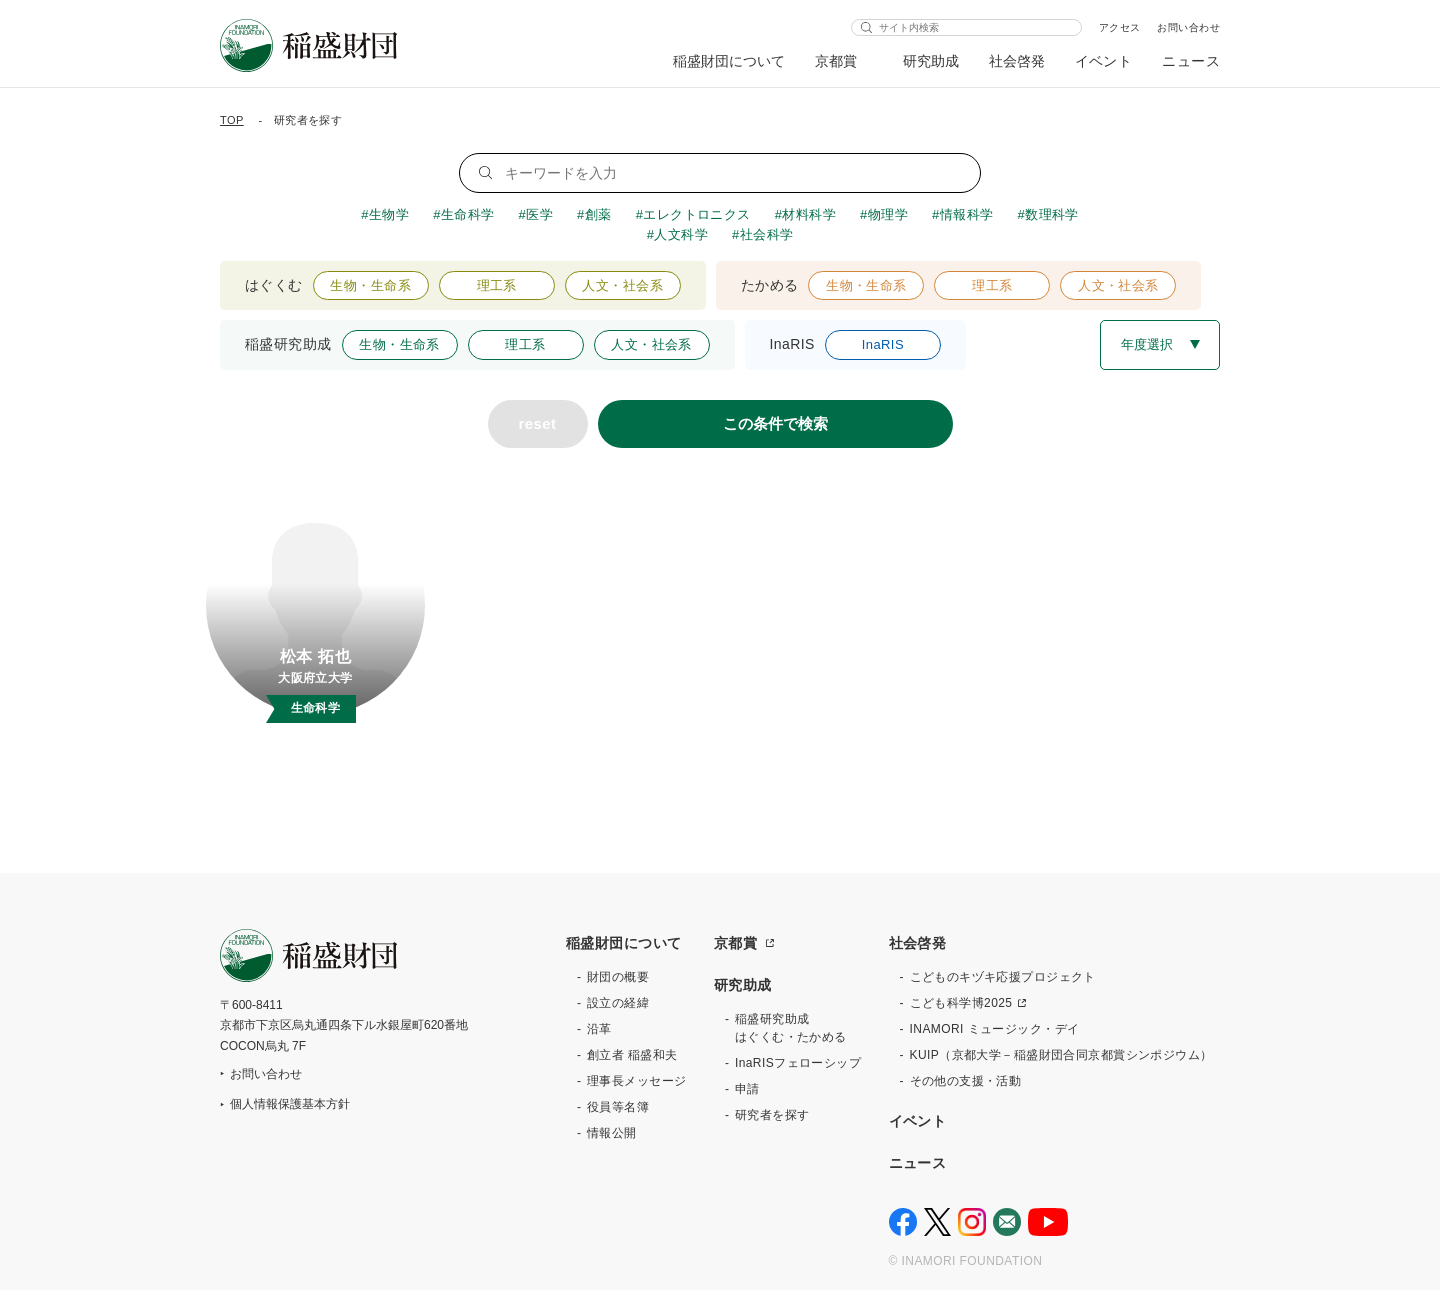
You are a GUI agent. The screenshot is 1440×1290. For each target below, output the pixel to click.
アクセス (1120, 27)
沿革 (599, 1029)
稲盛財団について (729, 61)
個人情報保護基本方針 (290, 1104)
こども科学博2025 (961, 1003)
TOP (232, 120)
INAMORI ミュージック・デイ (995, 1029)
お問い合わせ (1188, 27)
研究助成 (931, 61)
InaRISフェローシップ (798, 1063)
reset (538, 423)
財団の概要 (618, 977)
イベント (1104, 61)
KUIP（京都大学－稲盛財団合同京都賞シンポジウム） (1061, 1055)
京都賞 (836, 61)
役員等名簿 (618, 1107)
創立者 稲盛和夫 (632, 1055)
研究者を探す (772, 1115)
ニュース (1191, 61)
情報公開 (612, 1133)
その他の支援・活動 (966, 1081)
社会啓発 (1017, 61)
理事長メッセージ (636, 1081)
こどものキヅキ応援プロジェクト (1003, 977)
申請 (747, 1089)
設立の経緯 (618, 1003)
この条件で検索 (775, 423)
